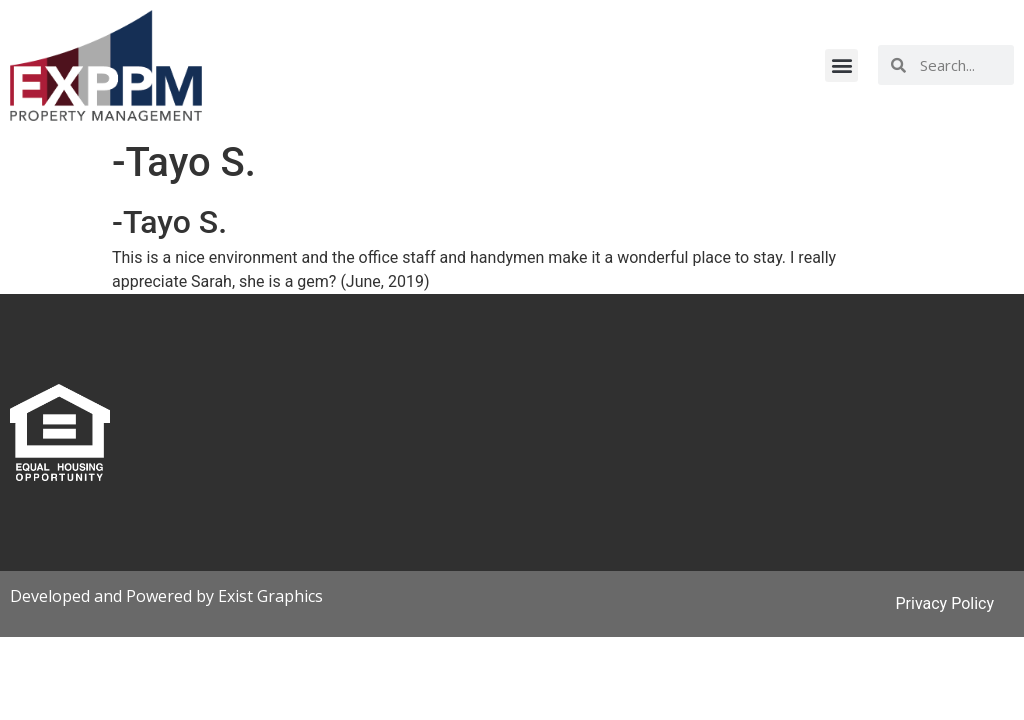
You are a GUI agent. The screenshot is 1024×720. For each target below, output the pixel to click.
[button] (841, 65)
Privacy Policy (945, 603)
